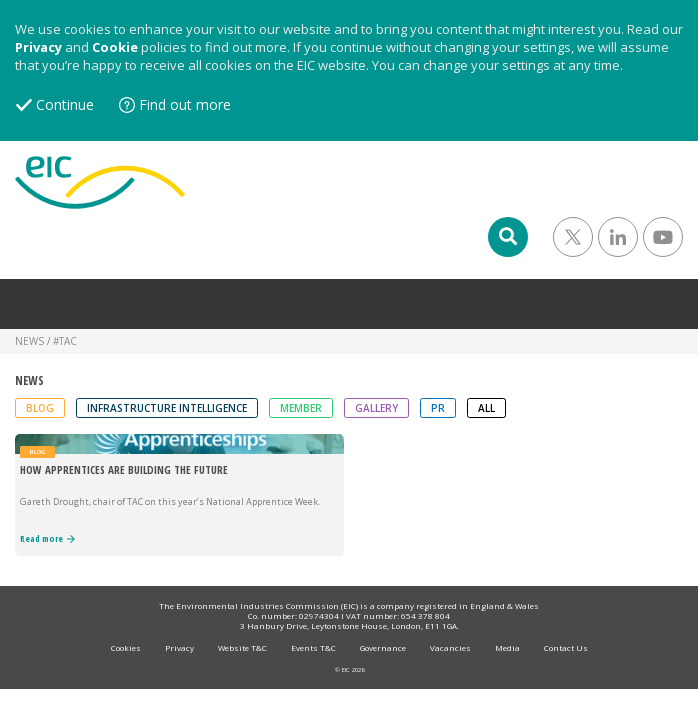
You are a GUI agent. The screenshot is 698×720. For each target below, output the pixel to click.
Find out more (185, 104)
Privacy (38, 47)
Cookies (126, 647)
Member (301, 408)
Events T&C (313, 647)
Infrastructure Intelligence (167, 408)
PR (438, 408)
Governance (383, 647)
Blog (40, 408)
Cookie (115, 47)
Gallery (376, 408)
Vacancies (450, 647)
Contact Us (566, 647)
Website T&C (242, 647)
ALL (486, 408)
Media (507, 647)
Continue (65, 104)
